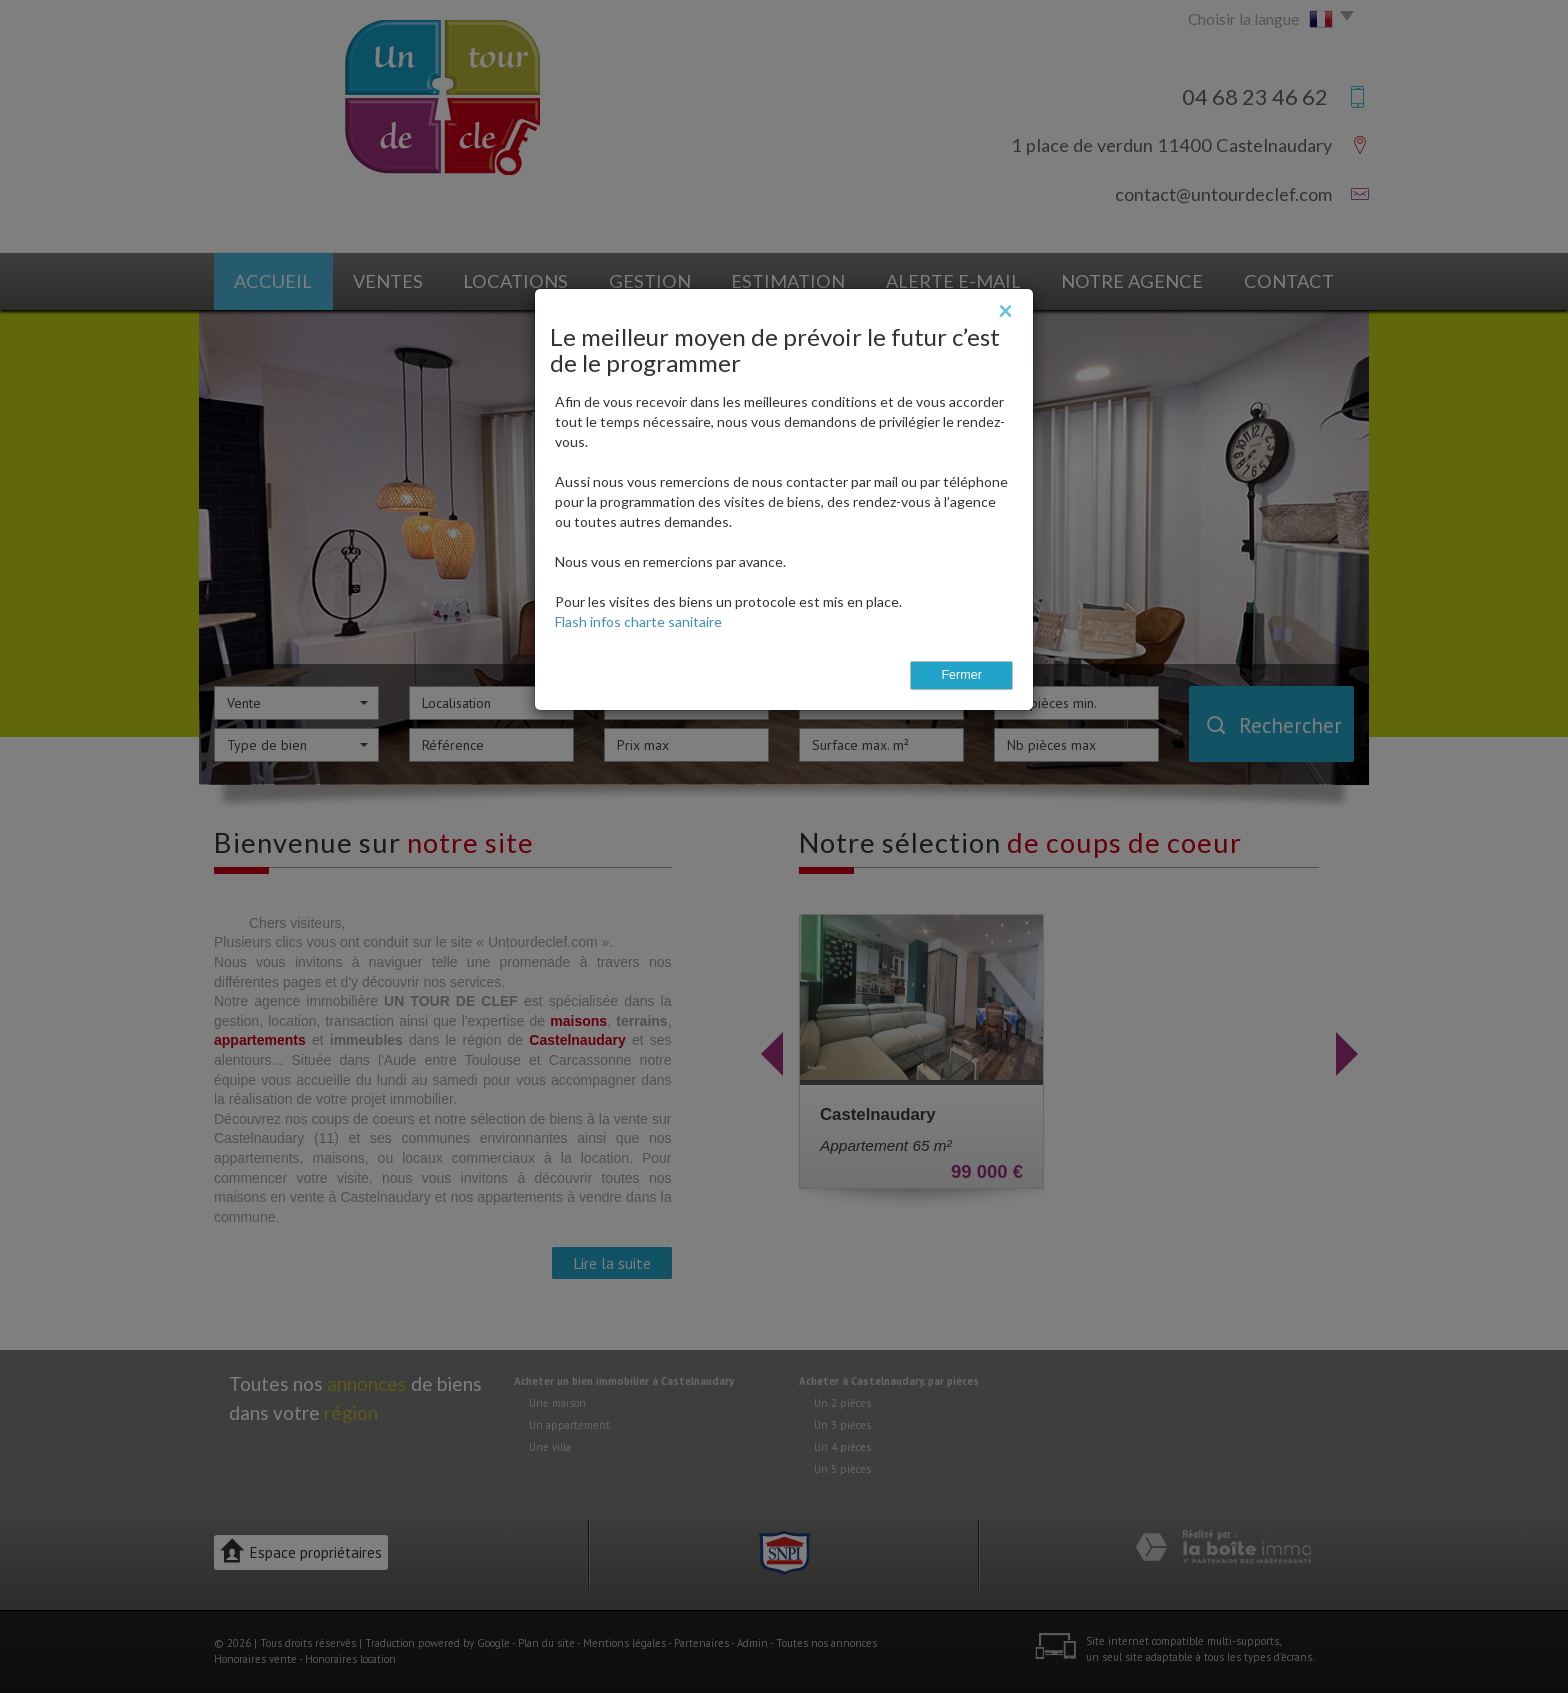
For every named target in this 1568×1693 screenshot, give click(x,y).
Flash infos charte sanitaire (638, 621)
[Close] (1005, 310)
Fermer (961, 675)
